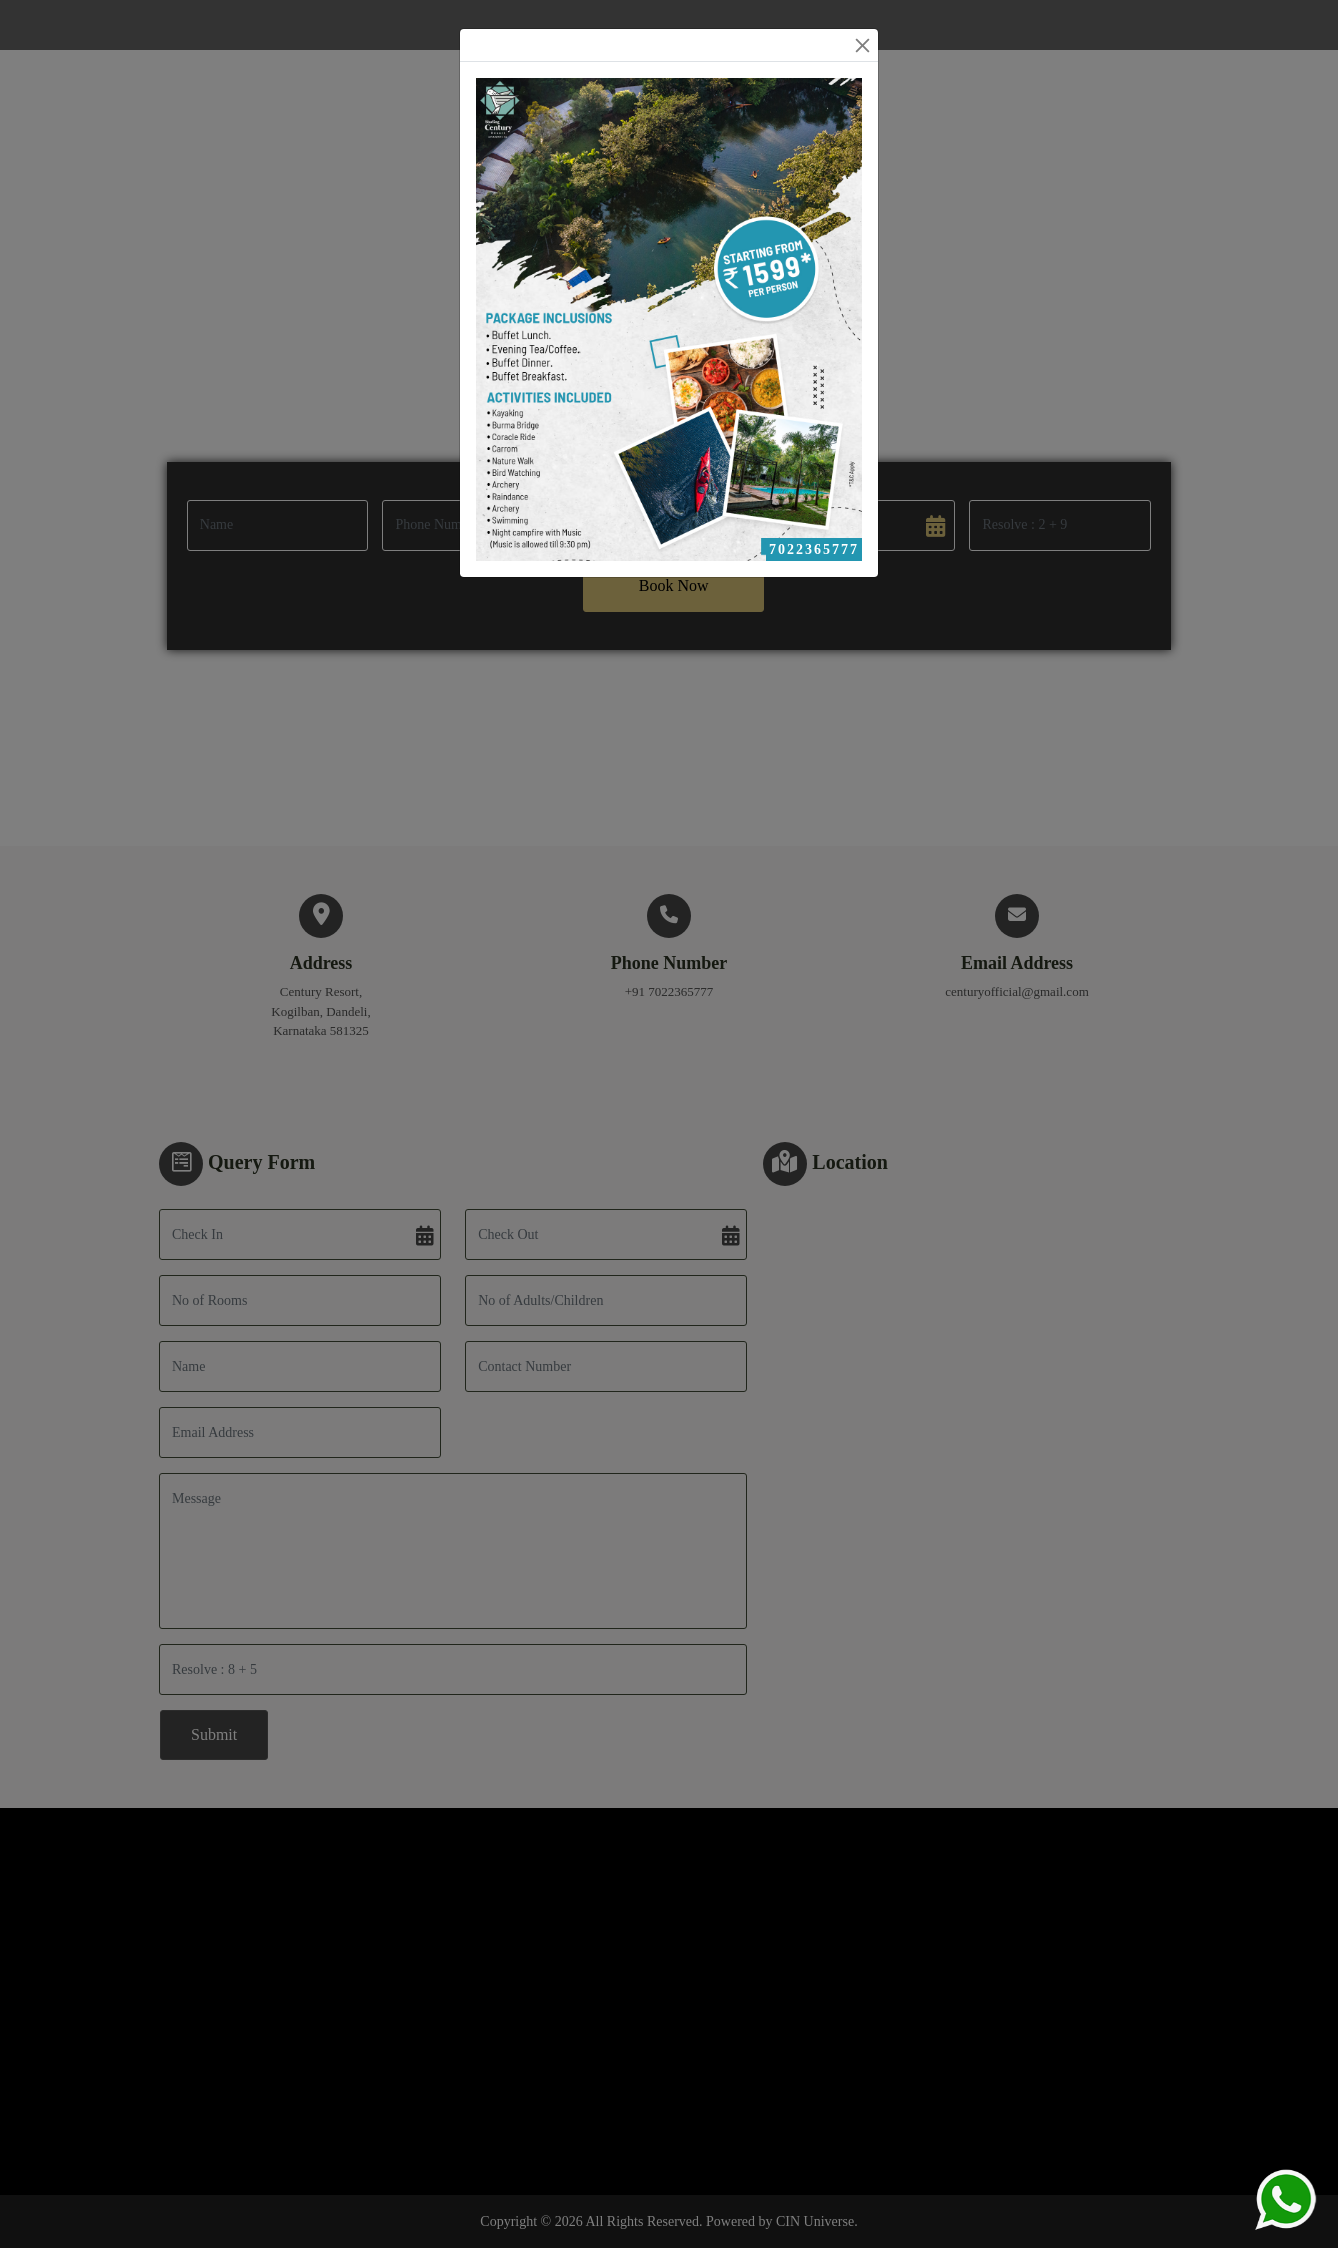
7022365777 (814, 549)
